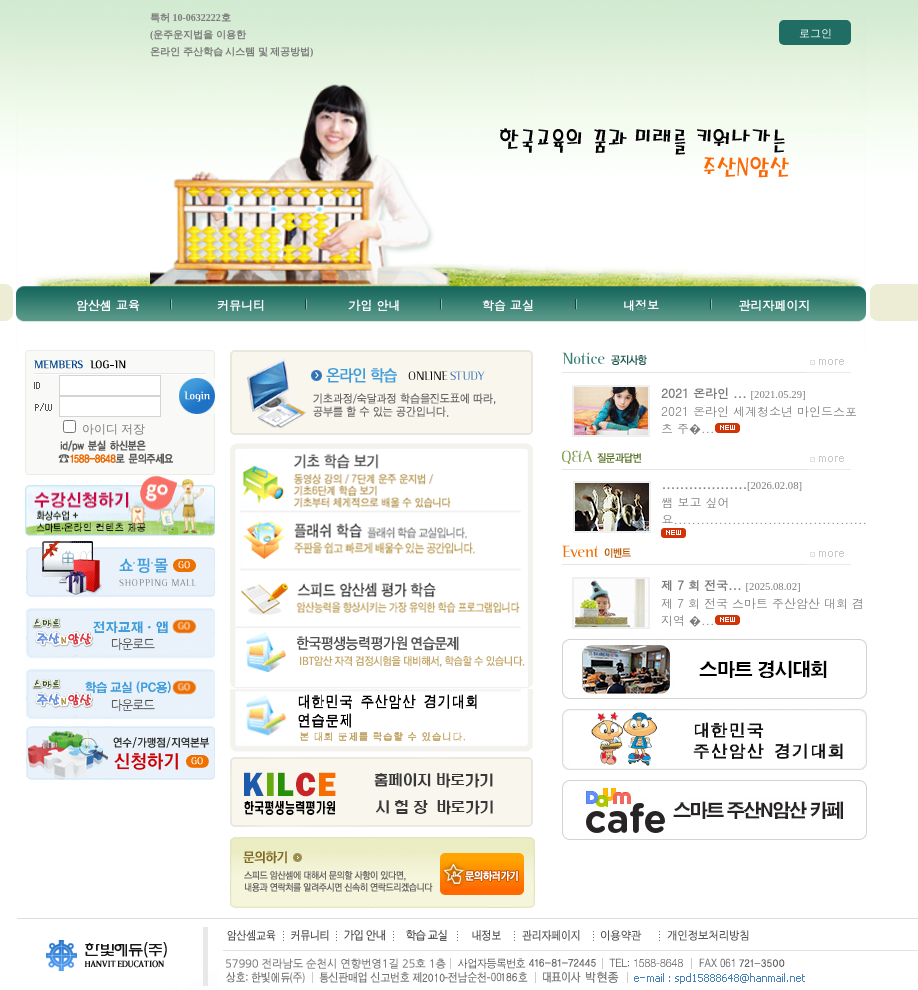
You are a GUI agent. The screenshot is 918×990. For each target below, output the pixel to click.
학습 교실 (508, 304)
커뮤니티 (241, 304)
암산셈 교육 (108, 304)
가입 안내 (374, 304)
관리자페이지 (774, 304)
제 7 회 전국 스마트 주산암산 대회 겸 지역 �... (762, 602)
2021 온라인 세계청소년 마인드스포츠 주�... (759, 410)
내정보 (641, 304)
